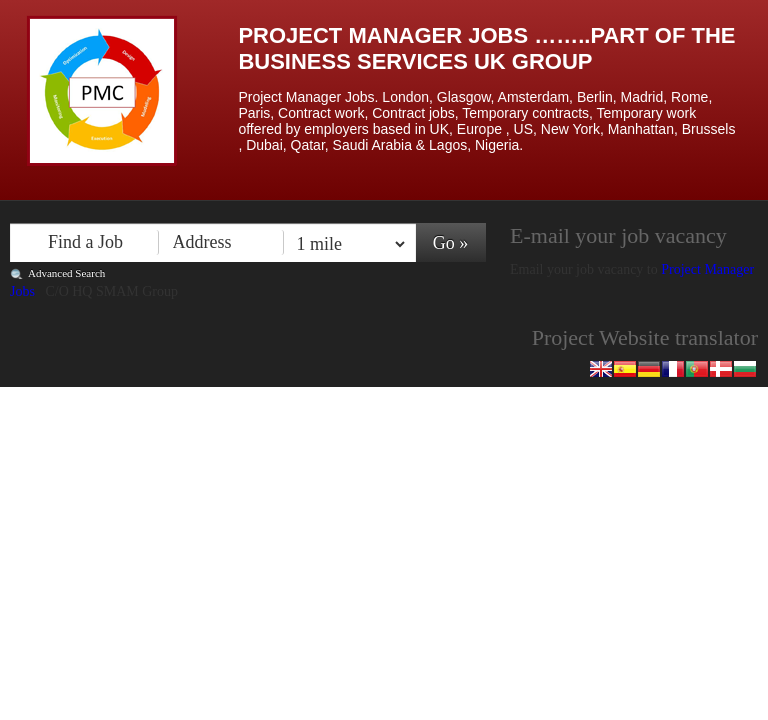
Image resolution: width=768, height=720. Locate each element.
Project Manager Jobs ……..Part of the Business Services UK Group (486, 48)
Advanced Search (66, 273)
